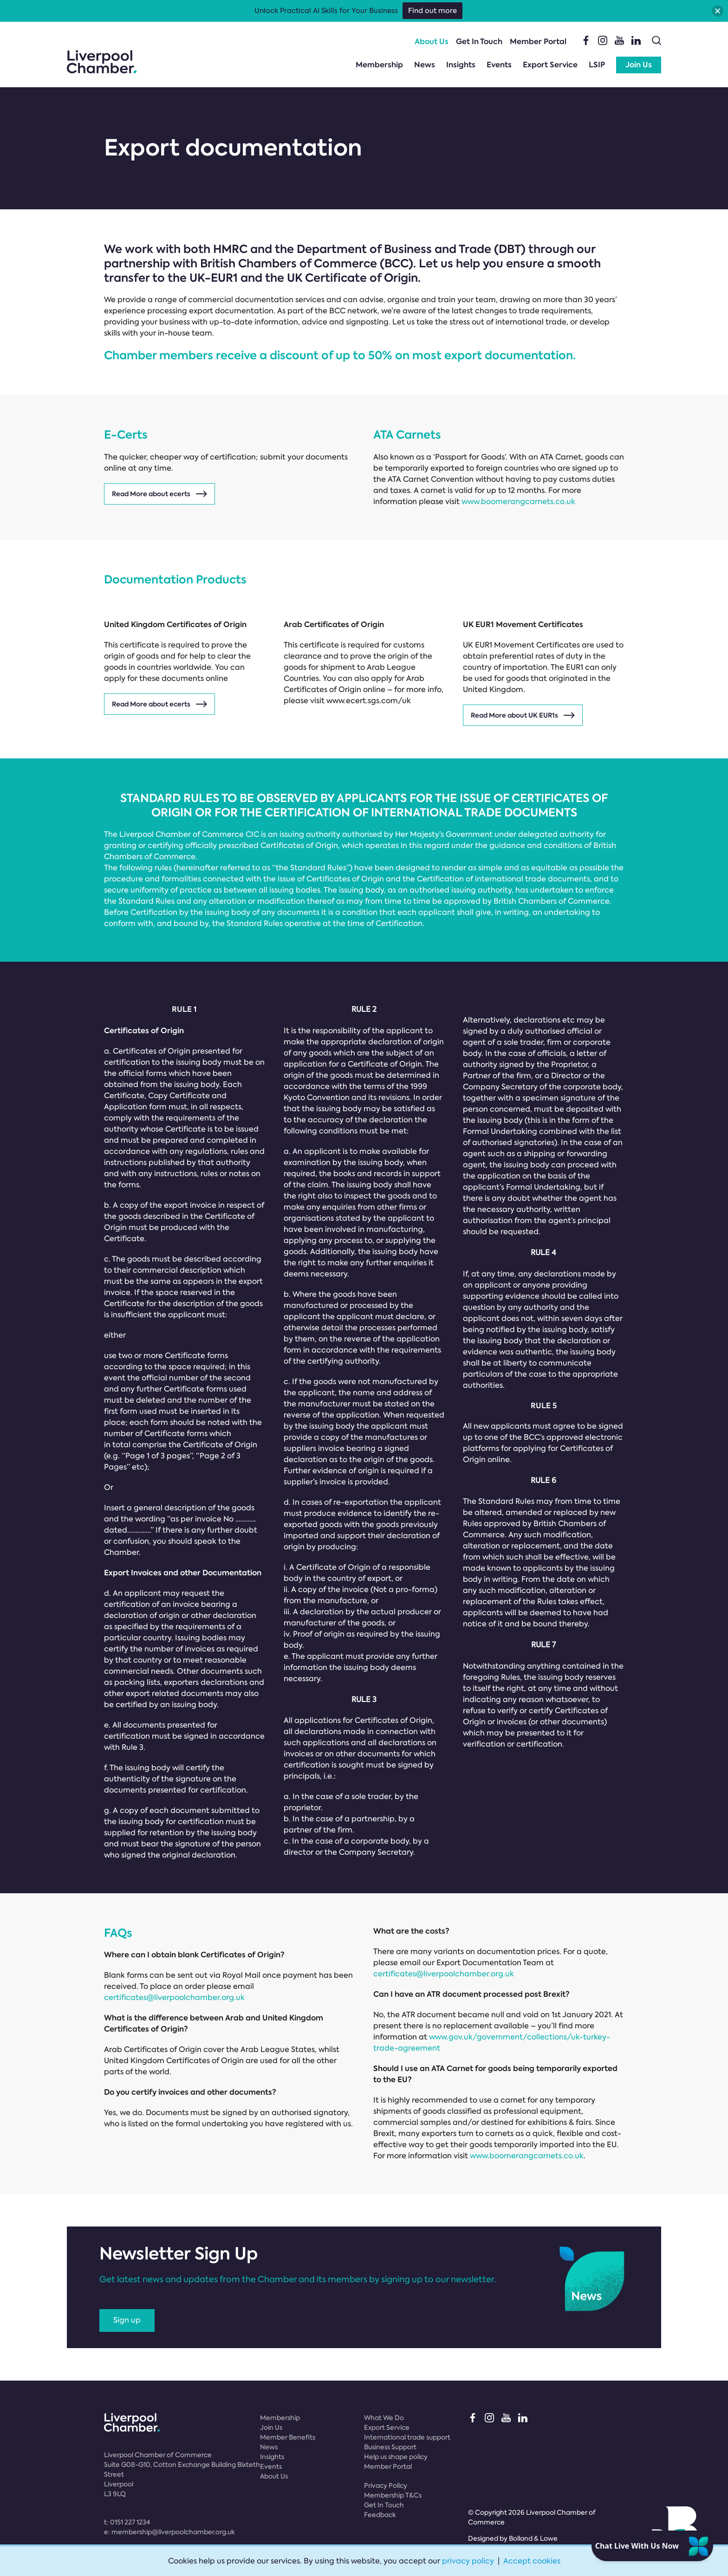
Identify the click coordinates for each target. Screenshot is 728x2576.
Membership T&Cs (393, 2495)
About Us (431, 41)
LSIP (597, 64)
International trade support (407, 2437)
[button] (717, 11)
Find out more (432, 10)
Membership (379, 64)
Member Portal (538, 41)
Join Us (638, 64)
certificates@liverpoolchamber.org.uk (174, 1997)
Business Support (390, 2447)
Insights (460, 64)
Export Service (550, 64)
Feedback (380, 2515)
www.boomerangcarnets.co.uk (518, 501)
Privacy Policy (385, 2485)
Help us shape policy (396, 2457)
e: (169, 2532)
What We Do (384, 2418)
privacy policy (468, 2561)
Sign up (127, 2320)
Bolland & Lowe (533, 2538)
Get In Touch (479, 41)
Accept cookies (531, 2561)
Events (499, 64)
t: (127, 2522)
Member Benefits (287, 2437)
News (424, 64)
